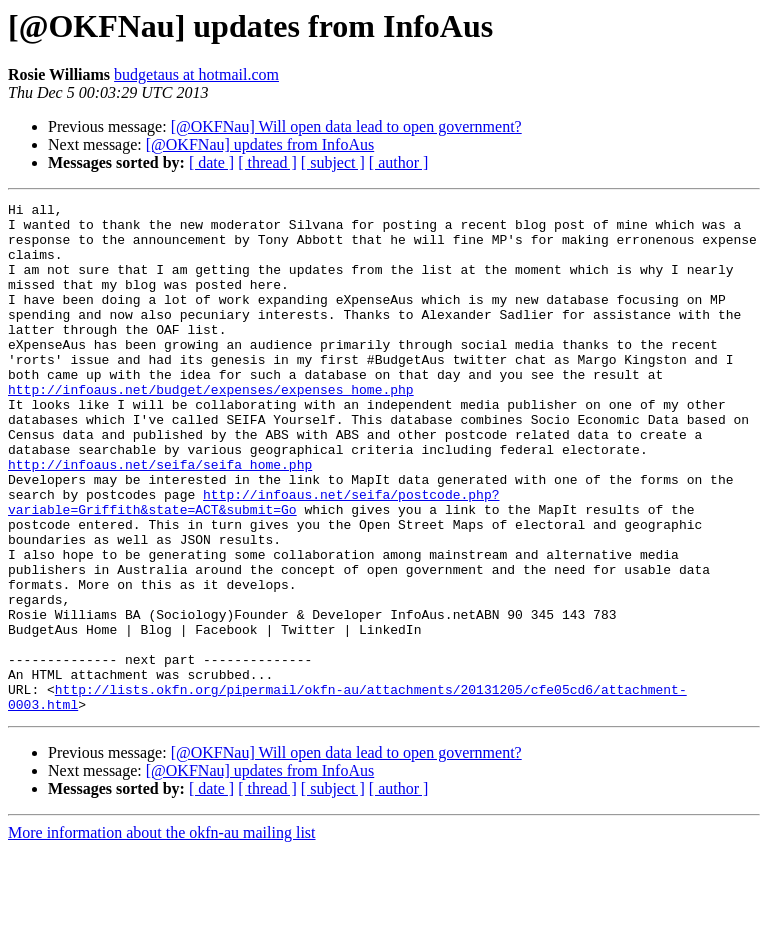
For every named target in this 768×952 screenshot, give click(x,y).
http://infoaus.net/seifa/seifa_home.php (160, 518)
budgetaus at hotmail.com (196, 74)
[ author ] (399, 162)
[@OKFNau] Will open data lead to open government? (346, 126)
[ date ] (211, 162)
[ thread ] (267, 162)
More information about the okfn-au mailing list (162, 934)
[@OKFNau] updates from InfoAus (260, 144)
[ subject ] (333, 162)
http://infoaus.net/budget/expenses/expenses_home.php (211, 428)
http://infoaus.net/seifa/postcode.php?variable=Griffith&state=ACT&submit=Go (253, 563)
